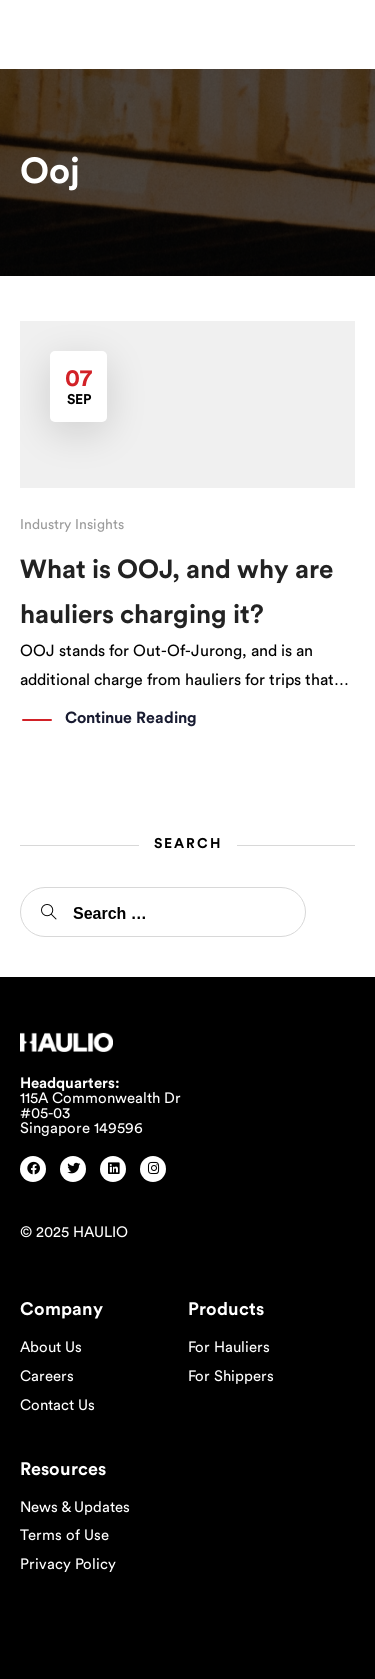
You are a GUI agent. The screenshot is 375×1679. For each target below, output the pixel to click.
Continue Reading (131, 719)
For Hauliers (229, 1347)
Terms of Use (64, 1535)
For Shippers (231, 1376)
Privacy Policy (68, 1564)
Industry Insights (72, 525)
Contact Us (57, 1405)
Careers (47, 1376)
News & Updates (75, 1507)
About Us (51, 1347)
